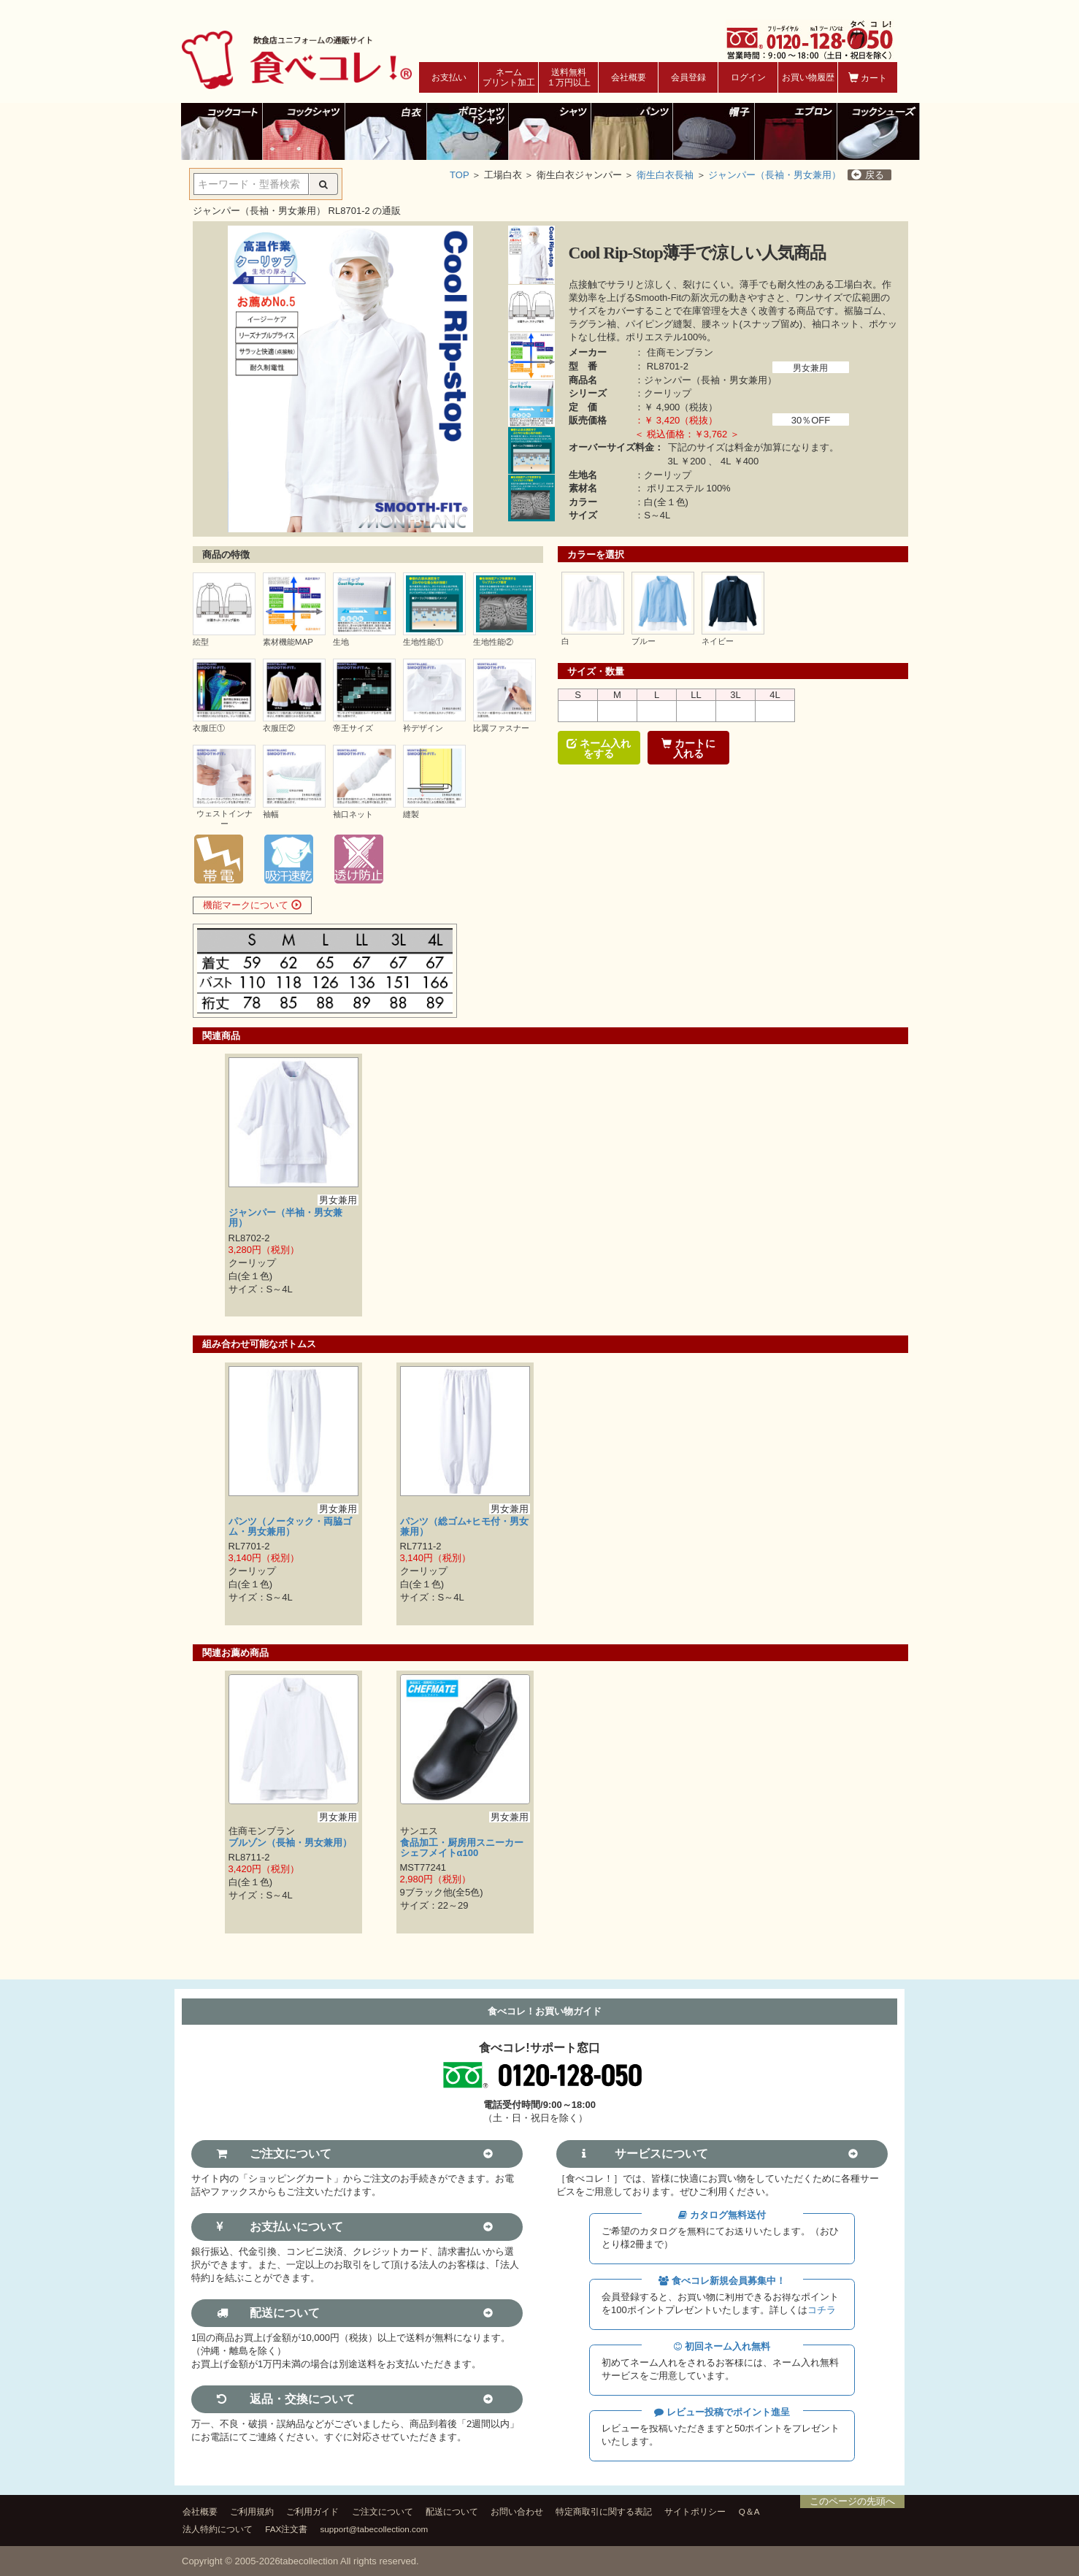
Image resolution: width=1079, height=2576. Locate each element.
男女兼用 (810, 367)
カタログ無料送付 (722, 2214)
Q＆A (749, 2511)
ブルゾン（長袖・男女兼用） (290, 1842)
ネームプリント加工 (509, 77)
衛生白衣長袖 (665, 174)
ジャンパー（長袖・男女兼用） (774, 174)
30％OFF (810, 420)
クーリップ (667, 393)
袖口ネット (353, 814)
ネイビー (718, 641)
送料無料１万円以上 (569, 77)
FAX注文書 (286, 2529)
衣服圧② (279, 728)
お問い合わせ (517, 2511)
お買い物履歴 (808, 77)
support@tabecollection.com (374, 2529)
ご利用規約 (252, 2511)
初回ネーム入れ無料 (722, 2346)
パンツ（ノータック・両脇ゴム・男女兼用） (290, 1526)
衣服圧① (209, 728)
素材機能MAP (288, 641)
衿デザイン (423, 728)
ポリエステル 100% (689, 488)
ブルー (643, 641)
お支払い (448, 77)
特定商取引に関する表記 (604, 2511)
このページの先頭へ (852, 2501)
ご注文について (382, 2511)
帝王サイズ (353, 728)
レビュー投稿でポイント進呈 (722, 2412)
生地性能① (423, 641)
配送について (452, 2511)
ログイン (748, 77)
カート (867, 77)
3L (735, 694)
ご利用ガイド (312, 2511)
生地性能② (493, 641)
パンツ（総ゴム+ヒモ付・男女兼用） (464, 1526)
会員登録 (688, 77)
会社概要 (628, 77)
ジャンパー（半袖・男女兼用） (285, 1217)
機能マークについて (252, 905)
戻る (867, 174)
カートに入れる (688, 748)
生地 (341, 641)
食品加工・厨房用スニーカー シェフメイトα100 (466, 1847)
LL (696, 694)
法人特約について (218, 2529)
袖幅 (271, 814)
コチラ (821, 2309)
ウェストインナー (224, 818)
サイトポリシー (695, 2511)
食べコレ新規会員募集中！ (722, 2280)
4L (774, 694)
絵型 (201, 641)
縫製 (411, 814)
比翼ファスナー (501, 728)
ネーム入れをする (599, 748)
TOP (459, 174)
